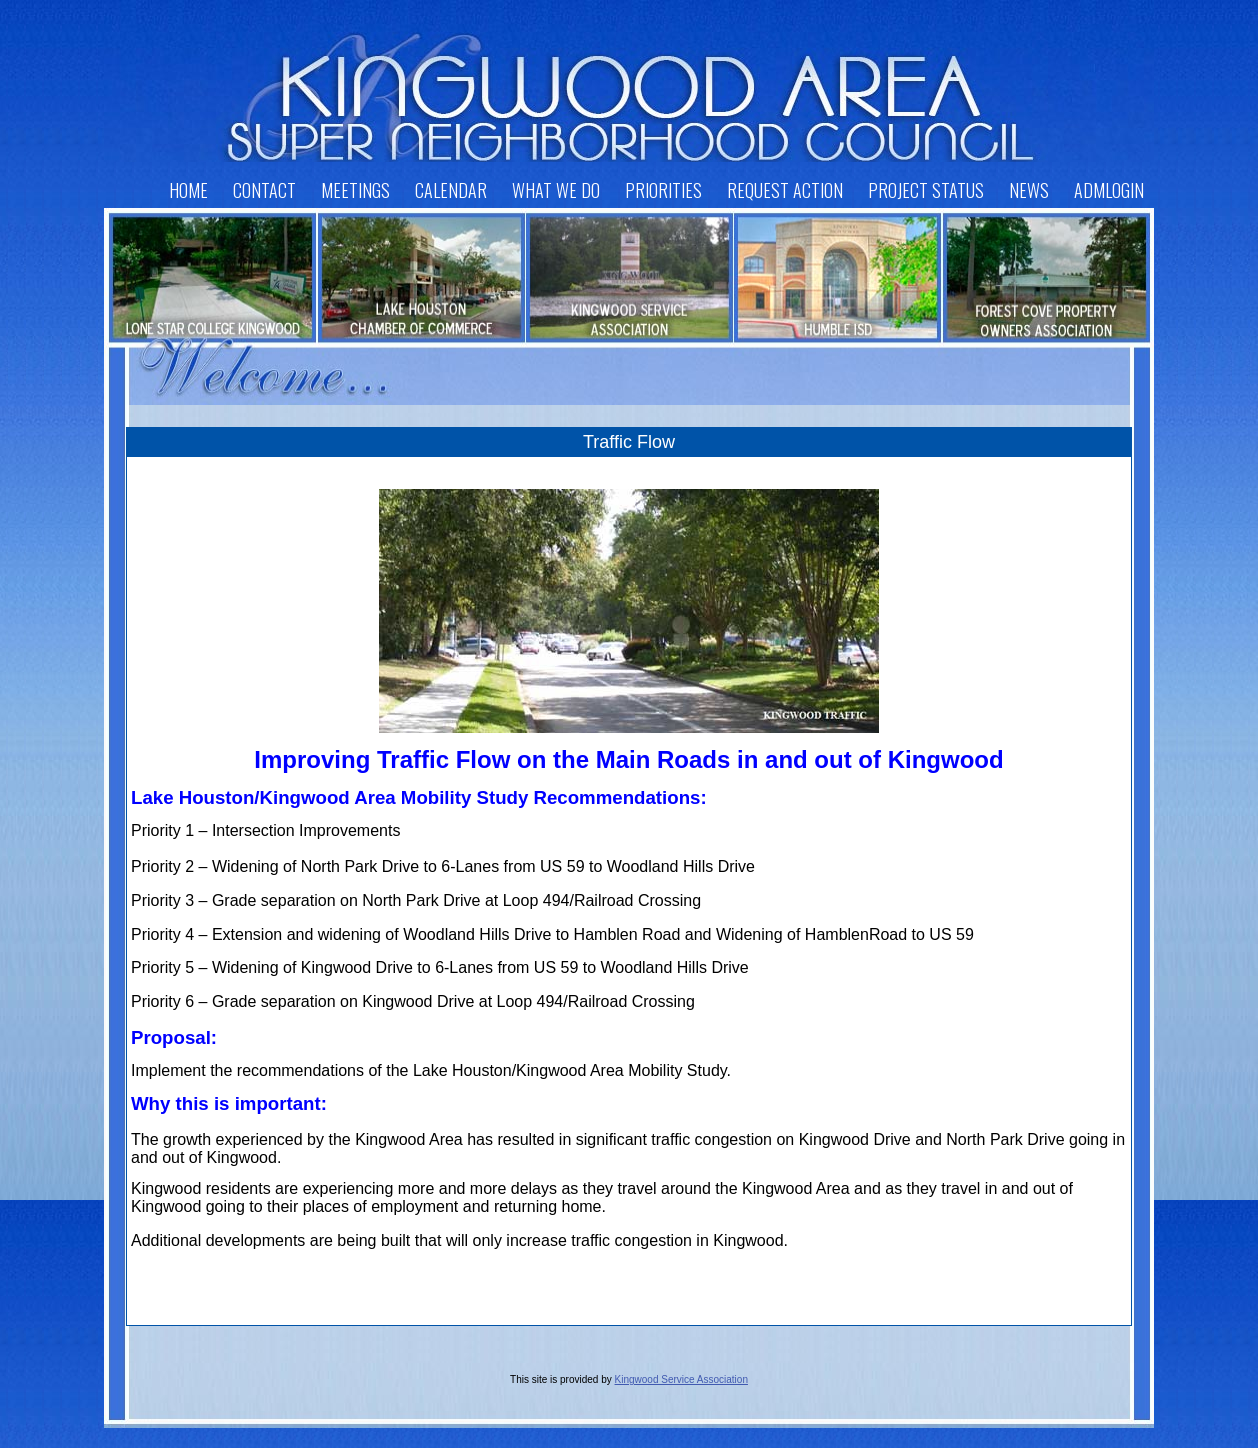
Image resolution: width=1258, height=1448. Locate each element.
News (1029, 190)
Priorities (663, 190)
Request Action (785, 190)
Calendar (451, 190)
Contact (264, 190)
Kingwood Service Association (681, 1379)
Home (188, 190)
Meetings (355, 190)
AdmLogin (1109, 190)
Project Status (926, 190)
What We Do (556, 190)
